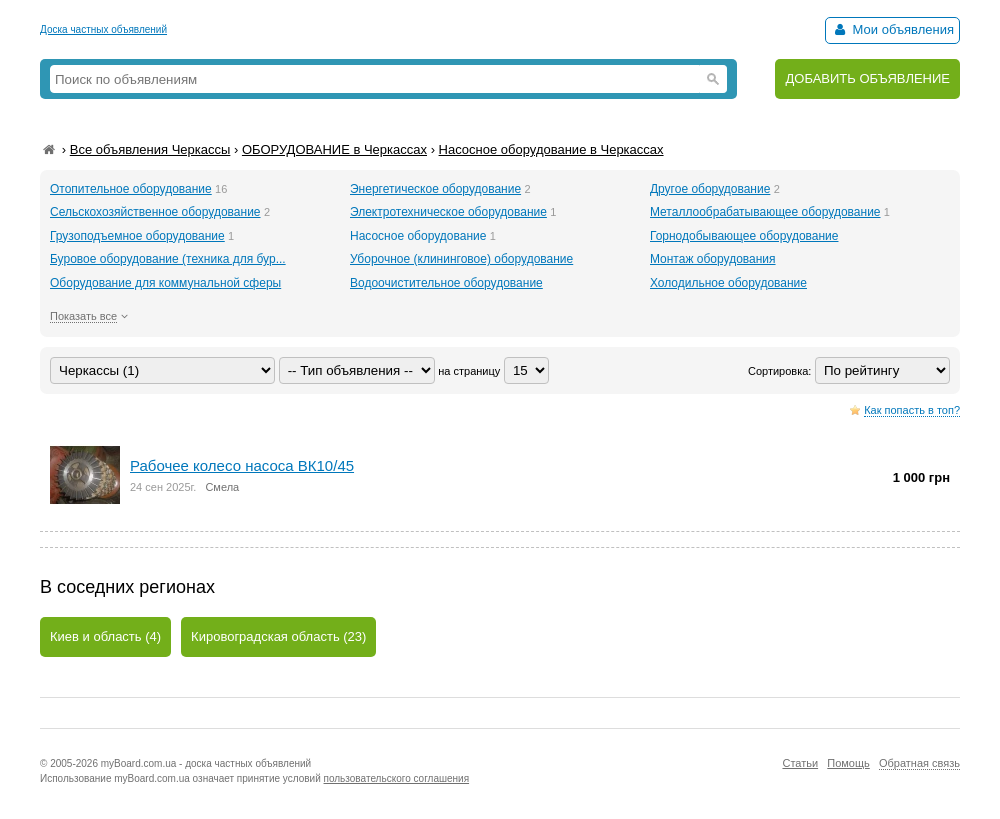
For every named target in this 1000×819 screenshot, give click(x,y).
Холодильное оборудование (728, 283)
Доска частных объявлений (103, 29)
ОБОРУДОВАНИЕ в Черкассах (334, 149)
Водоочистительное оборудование (446, 283)
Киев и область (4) (105, 636)
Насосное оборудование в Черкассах (551, 149)
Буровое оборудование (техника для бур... (168, 259)
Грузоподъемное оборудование (137, 236)
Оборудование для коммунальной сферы (165, 283)
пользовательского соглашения (397, 778)
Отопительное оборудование (131, 189)
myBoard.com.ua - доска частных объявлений (206, 763)
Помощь (848, 763)
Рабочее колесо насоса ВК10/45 (242, 465)
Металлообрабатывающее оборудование (765, 212)
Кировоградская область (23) (278, 636)
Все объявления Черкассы (150, 149)
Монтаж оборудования (713, 259)
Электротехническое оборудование (448, 212)
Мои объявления (892, 29)
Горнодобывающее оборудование (744, 236)
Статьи (800, 763)
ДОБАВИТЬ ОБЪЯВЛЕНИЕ (867, 78)
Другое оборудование (710, 189)
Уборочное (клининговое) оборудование (461, 259)
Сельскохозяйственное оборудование (155, 212)
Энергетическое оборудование (435, 189)
